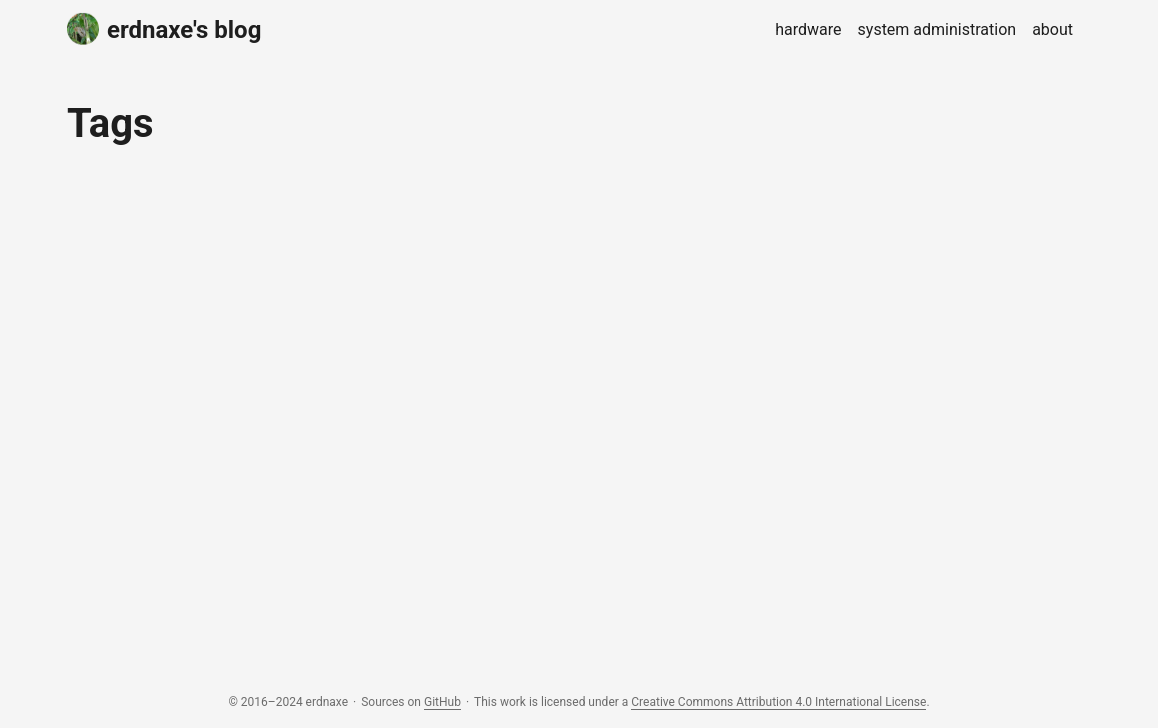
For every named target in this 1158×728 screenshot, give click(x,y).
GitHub (442, 702)
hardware (808, 29)
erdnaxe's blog (164, 28)
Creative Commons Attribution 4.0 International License (778, 702)
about (1052, 29)
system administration (937, 29)
